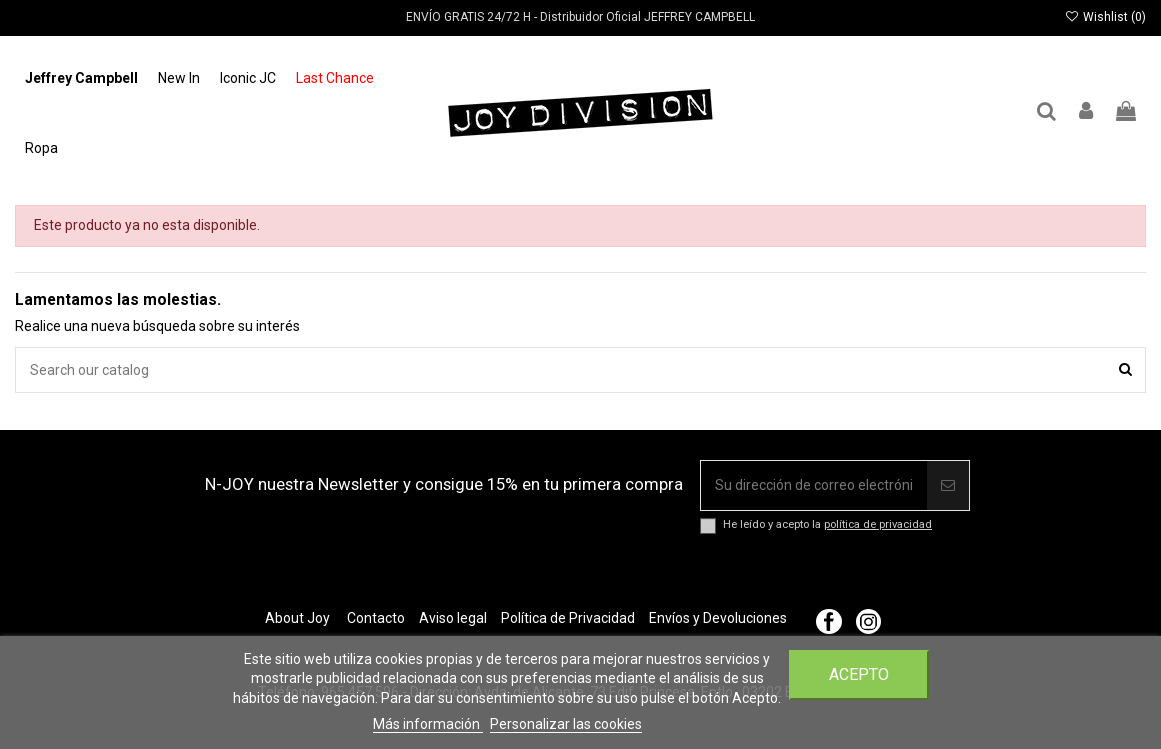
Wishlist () (1105, 17)
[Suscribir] (948, 485)
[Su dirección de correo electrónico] (814, 485)
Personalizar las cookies (566, 724)
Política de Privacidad (568, 618)
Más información (428, 724)
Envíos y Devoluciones (718, 618)
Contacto (376, 618)
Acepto (859, 674)
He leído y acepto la (827, 524)
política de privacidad (878, 524)
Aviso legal (453, 618)
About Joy (297, 618)
